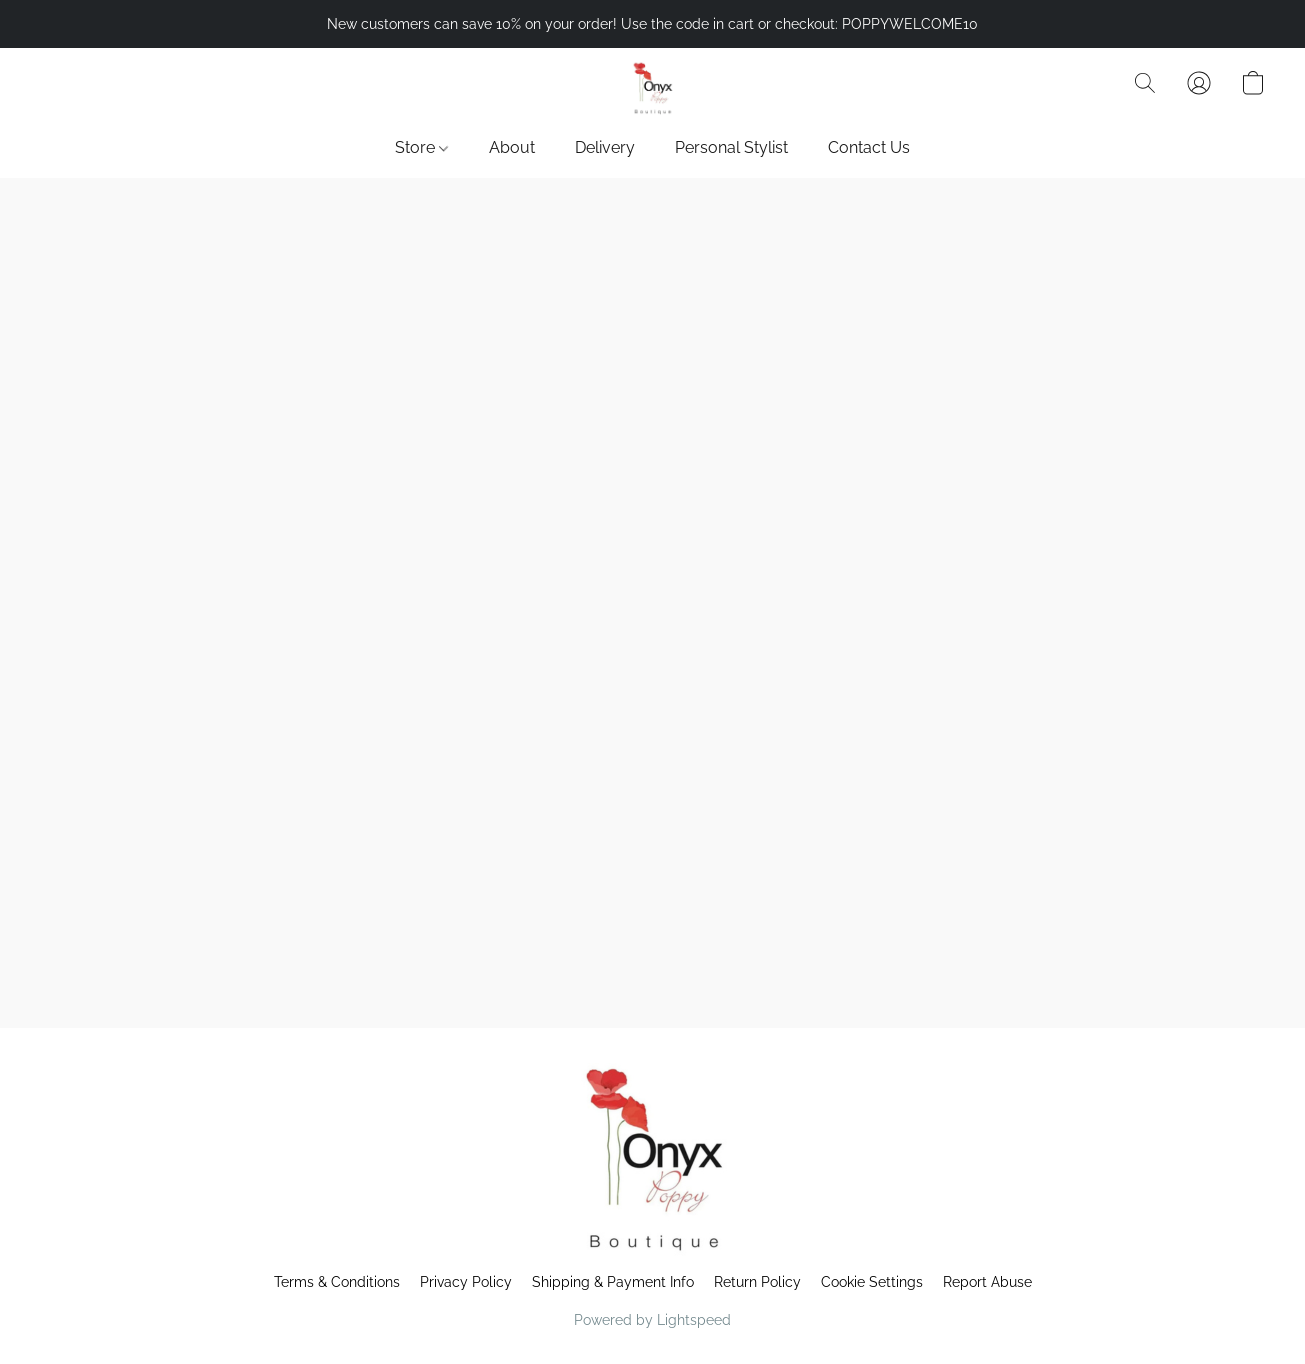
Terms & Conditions (337, 1282)
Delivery (605, 147)
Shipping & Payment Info (613, 1282)
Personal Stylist (731, 147)
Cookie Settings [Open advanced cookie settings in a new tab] (872, 1282)
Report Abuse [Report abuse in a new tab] (987, 1282)
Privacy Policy (466, 1282)
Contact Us (869, 147)
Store (421, 147)
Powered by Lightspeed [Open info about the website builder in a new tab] (652, 1320)
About (512, 147)
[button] (652, 93)
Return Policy (757, 1282)
